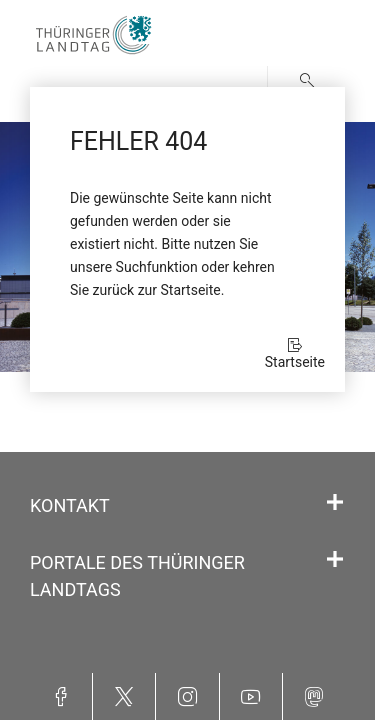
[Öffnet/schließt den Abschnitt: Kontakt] (335, 503)
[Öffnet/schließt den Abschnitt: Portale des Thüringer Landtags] (335, 560)
